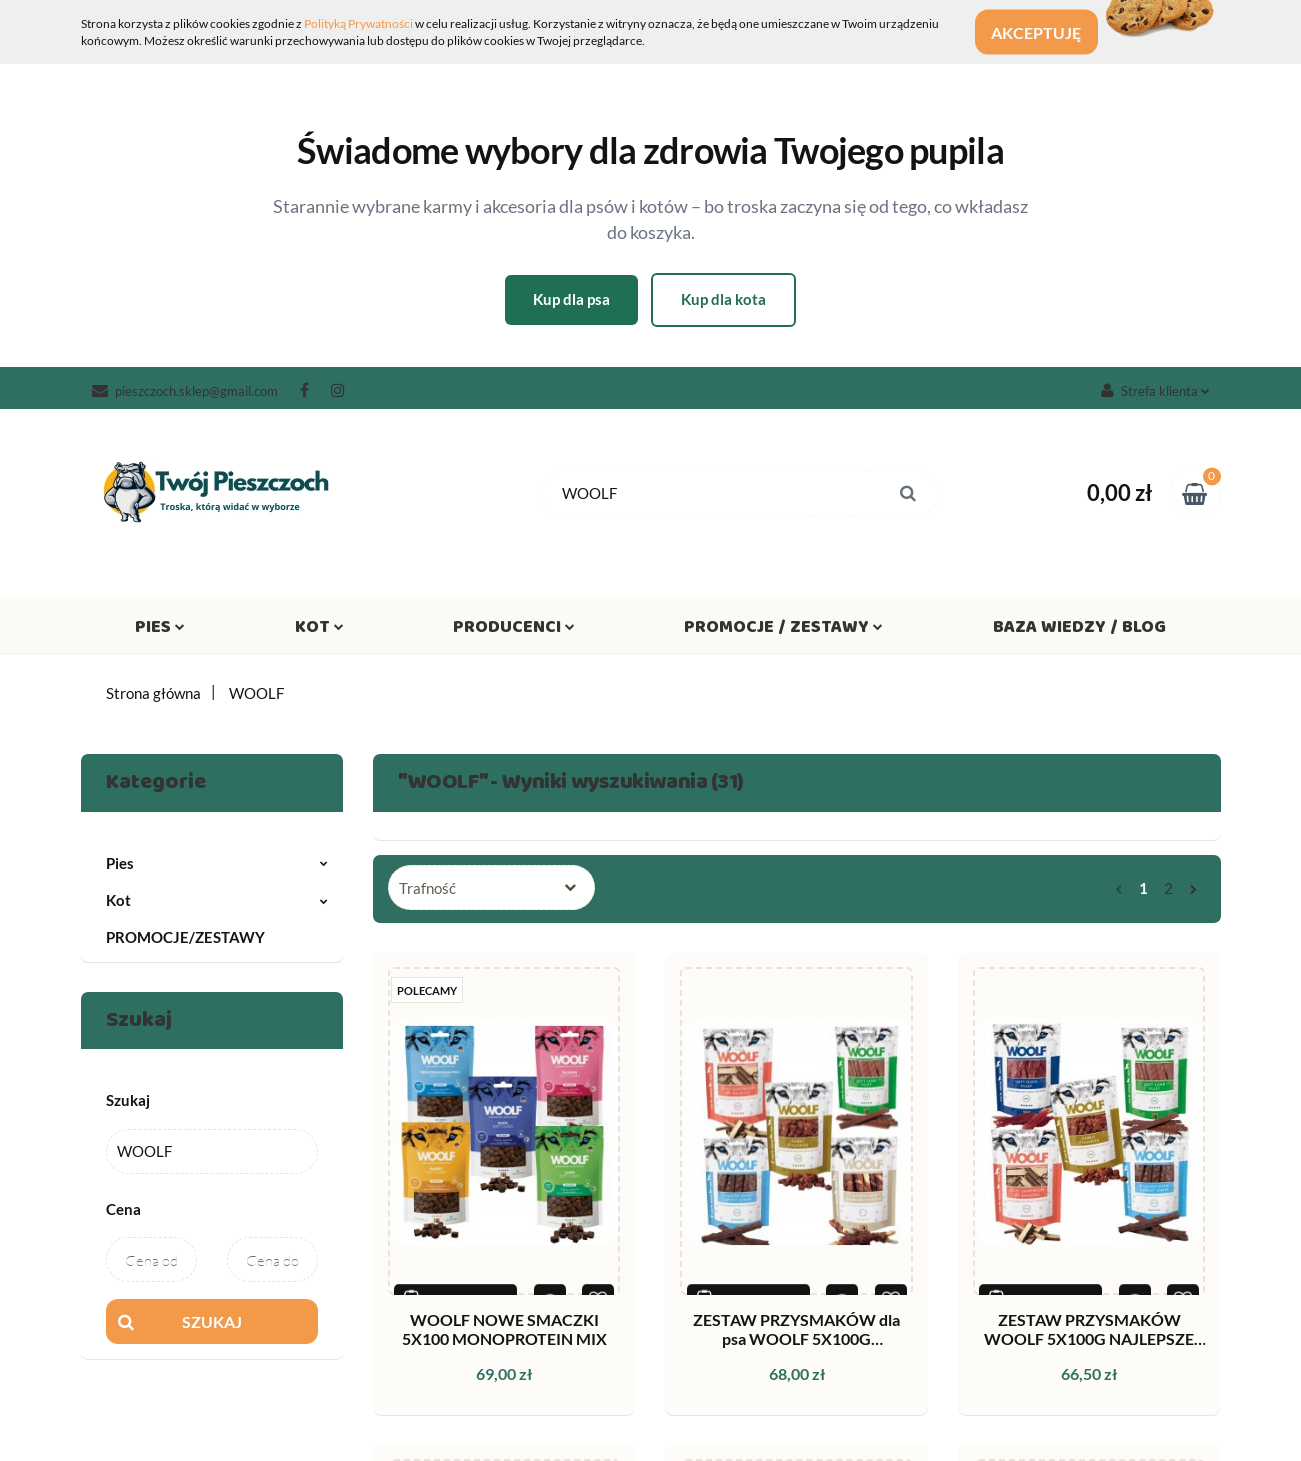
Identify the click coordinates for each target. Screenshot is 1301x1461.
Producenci (514, 631)
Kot (319, 631)
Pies (160, 631)
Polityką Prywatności (358, 23)
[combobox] (491, 887)
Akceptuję (1050, 32)
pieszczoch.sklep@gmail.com (185, 391)
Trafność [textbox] (427, 888)
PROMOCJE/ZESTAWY (185, 937)
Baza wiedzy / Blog (1079, 631)
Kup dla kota (723, 299)
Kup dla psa (571, 299)
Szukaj (212, 1321)
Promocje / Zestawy (783, 631)
